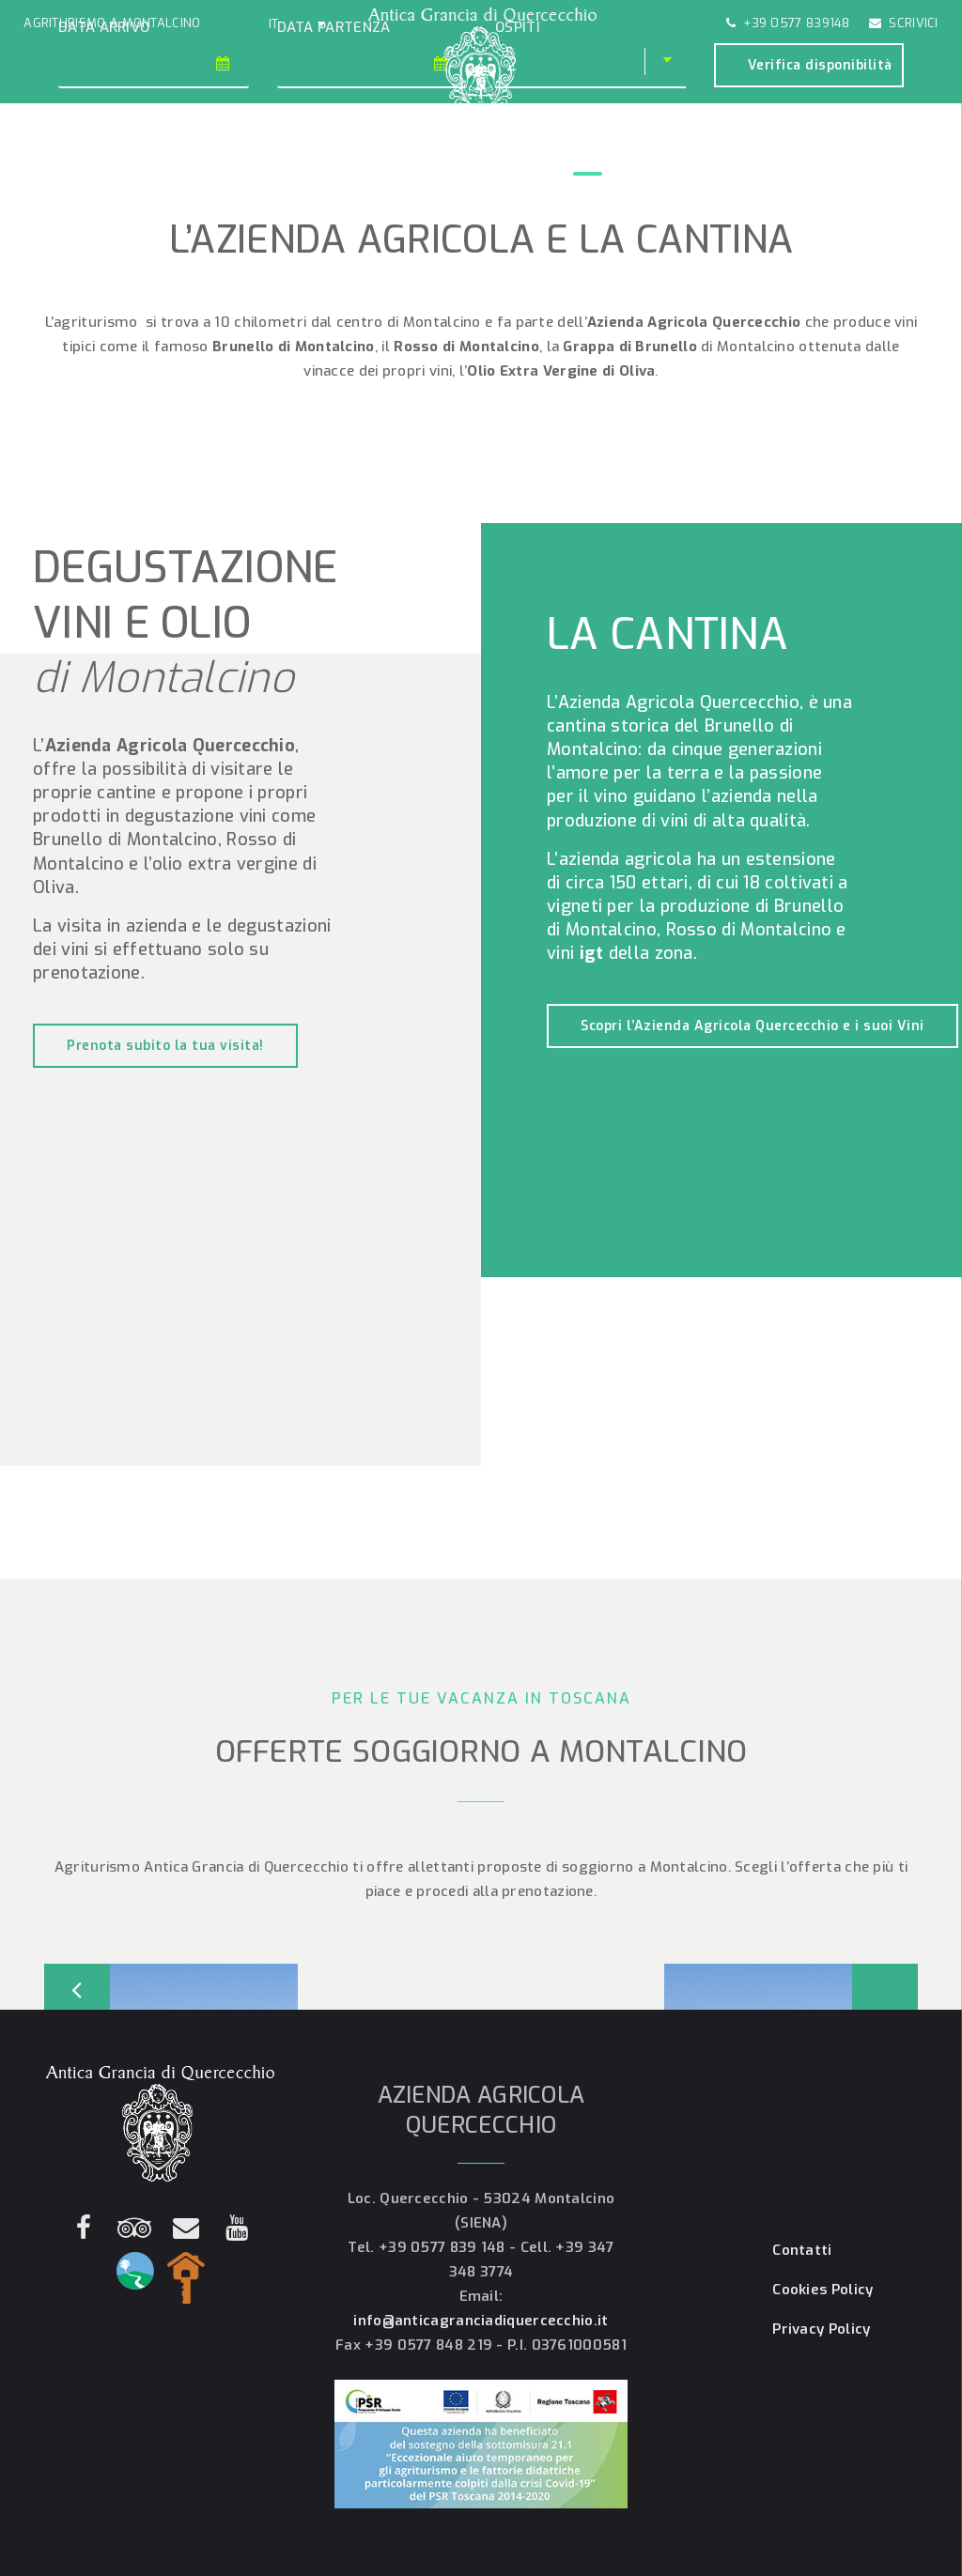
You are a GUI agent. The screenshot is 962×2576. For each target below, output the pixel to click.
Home (47, 159)
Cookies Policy (822, 2289)
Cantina (588, 159)
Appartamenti (219, 159)
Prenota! (902, 159)
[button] (296, 23)
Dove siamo (752, 159)
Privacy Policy (821, 2329)
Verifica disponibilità (820, 65)
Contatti (831, 159)
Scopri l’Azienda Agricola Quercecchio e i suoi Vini (752, 1026)
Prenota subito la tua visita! (165, 1046)
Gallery (301, 159)
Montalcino (664, 159)
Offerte (368, 159)
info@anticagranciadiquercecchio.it (480, 2320)
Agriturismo (120, 159)
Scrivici (904, 23)
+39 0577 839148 (788, 23)
